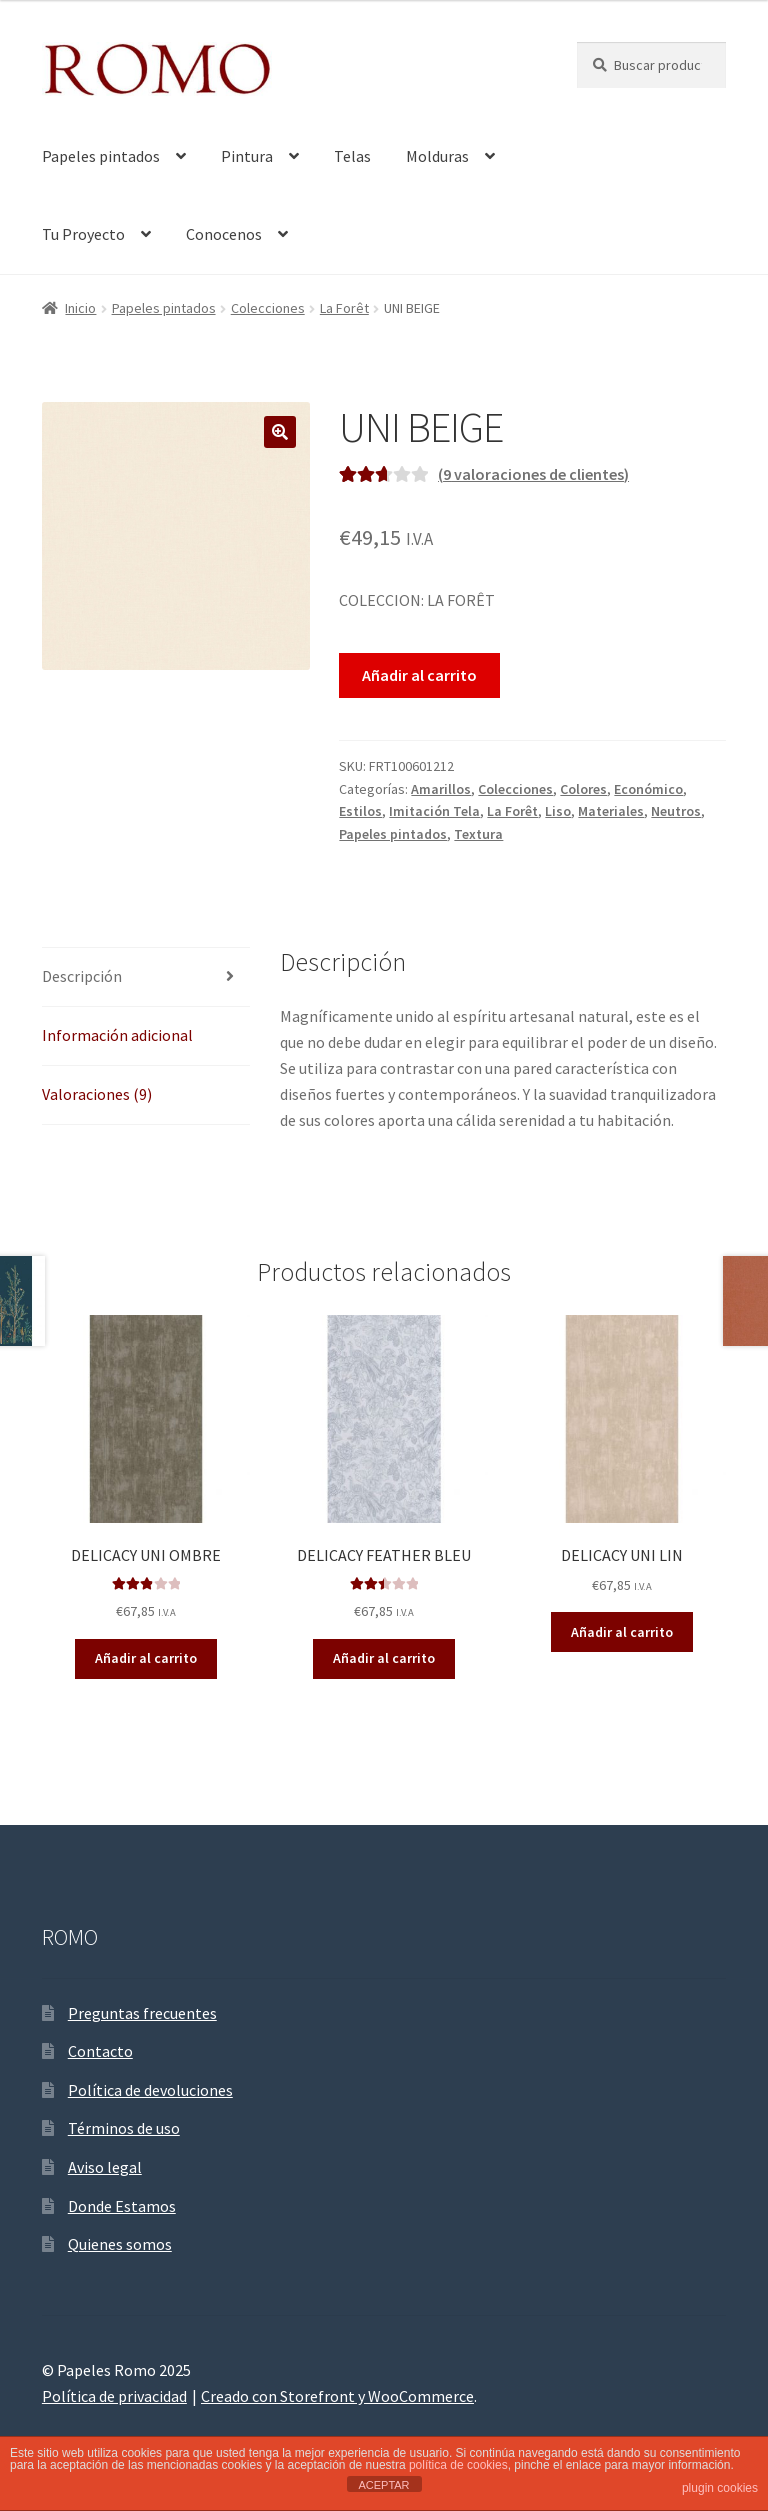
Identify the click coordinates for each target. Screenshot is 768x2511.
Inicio (80, 308)
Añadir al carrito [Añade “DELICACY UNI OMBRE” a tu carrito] (146, 1658)
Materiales (611, 811)
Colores (583, 789)
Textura (478, 834)
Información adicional (117, 1035)
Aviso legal (105, 2167)
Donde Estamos (122, 2206)
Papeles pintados (101, 156)
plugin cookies (720, 2488)
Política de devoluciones (150, 2090)
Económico (648, 789)
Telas (352, 156)
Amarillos (441, 789)
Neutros (676, 811)
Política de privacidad (114, 2396)
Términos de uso (124, 2128)
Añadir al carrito (419, 675)
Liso (558, 811)
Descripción (82, 976)
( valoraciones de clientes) (533, 474)
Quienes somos (120, 2244)
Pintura (247, 156)
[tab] (146, 977)
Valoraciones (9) (97, 1094)
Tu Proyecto (83, 234)
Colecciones (268, 308)
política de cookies (458, 2465)
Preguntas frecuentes (142, 2013)
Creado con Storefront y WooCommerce (337, 2396)
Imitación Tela (434, 811)
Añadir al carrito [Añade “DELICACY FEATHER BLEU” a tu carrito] (384, 1658)
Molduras (437, 156)
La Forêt (344, 308)
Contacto (100, 2051)
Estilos (360, 811)
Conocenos (224, 234)
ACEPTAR (383, 2485)
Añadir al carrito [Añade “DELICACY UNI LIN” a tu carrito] (622, 1632)
